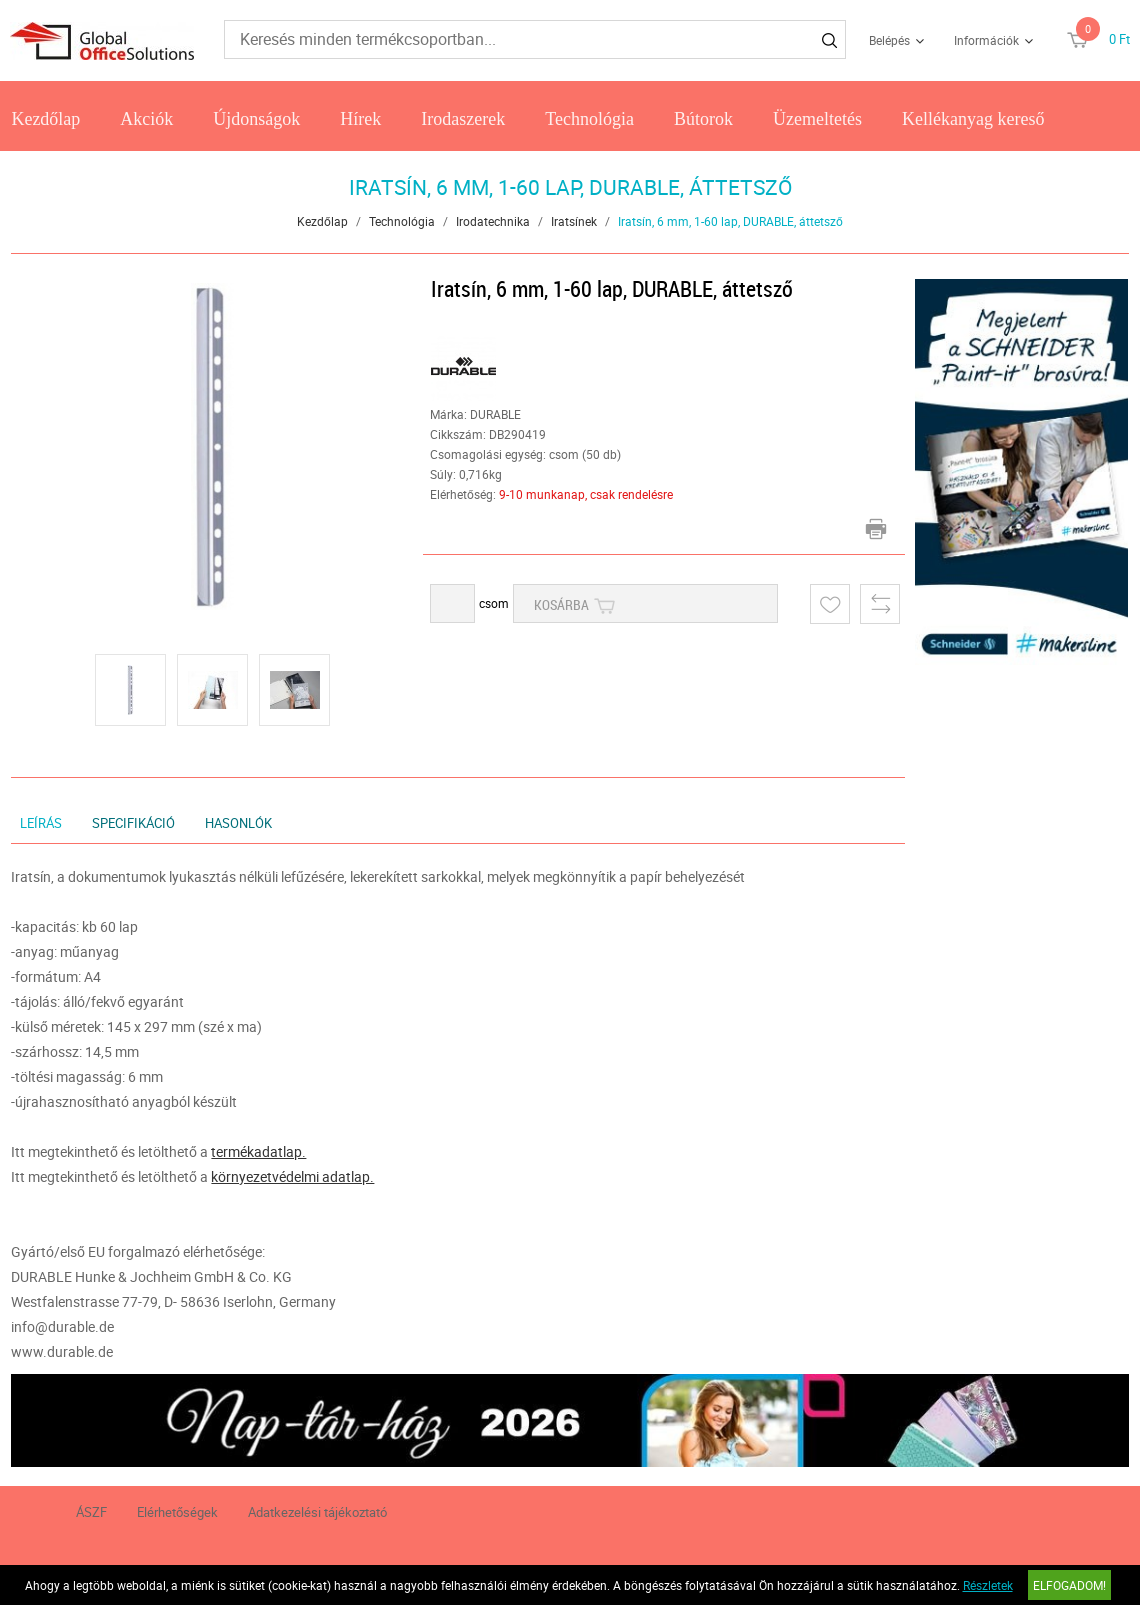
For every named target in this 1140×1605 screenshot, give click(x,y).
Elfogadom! (1069, 1585)
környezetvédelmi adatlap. (292, 1176)
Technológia (589, 119)
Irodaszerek (463, 119)
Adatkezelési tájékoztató (317, 1512)
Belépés (889, 40)
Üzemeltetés (817, 119)
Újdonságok (256, 119)
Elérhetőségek (177, 1512)
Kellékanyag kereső (973, 119)
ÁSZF (91, 1512)
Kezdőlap (45, 119)
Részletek (988, 1585)
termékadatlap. (258, 1151)
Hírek (360, 119)
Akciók (146, 119)
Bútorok (703, 119)
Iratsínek (574, 221)
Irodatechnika (493, 221)
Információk (986, 40)
